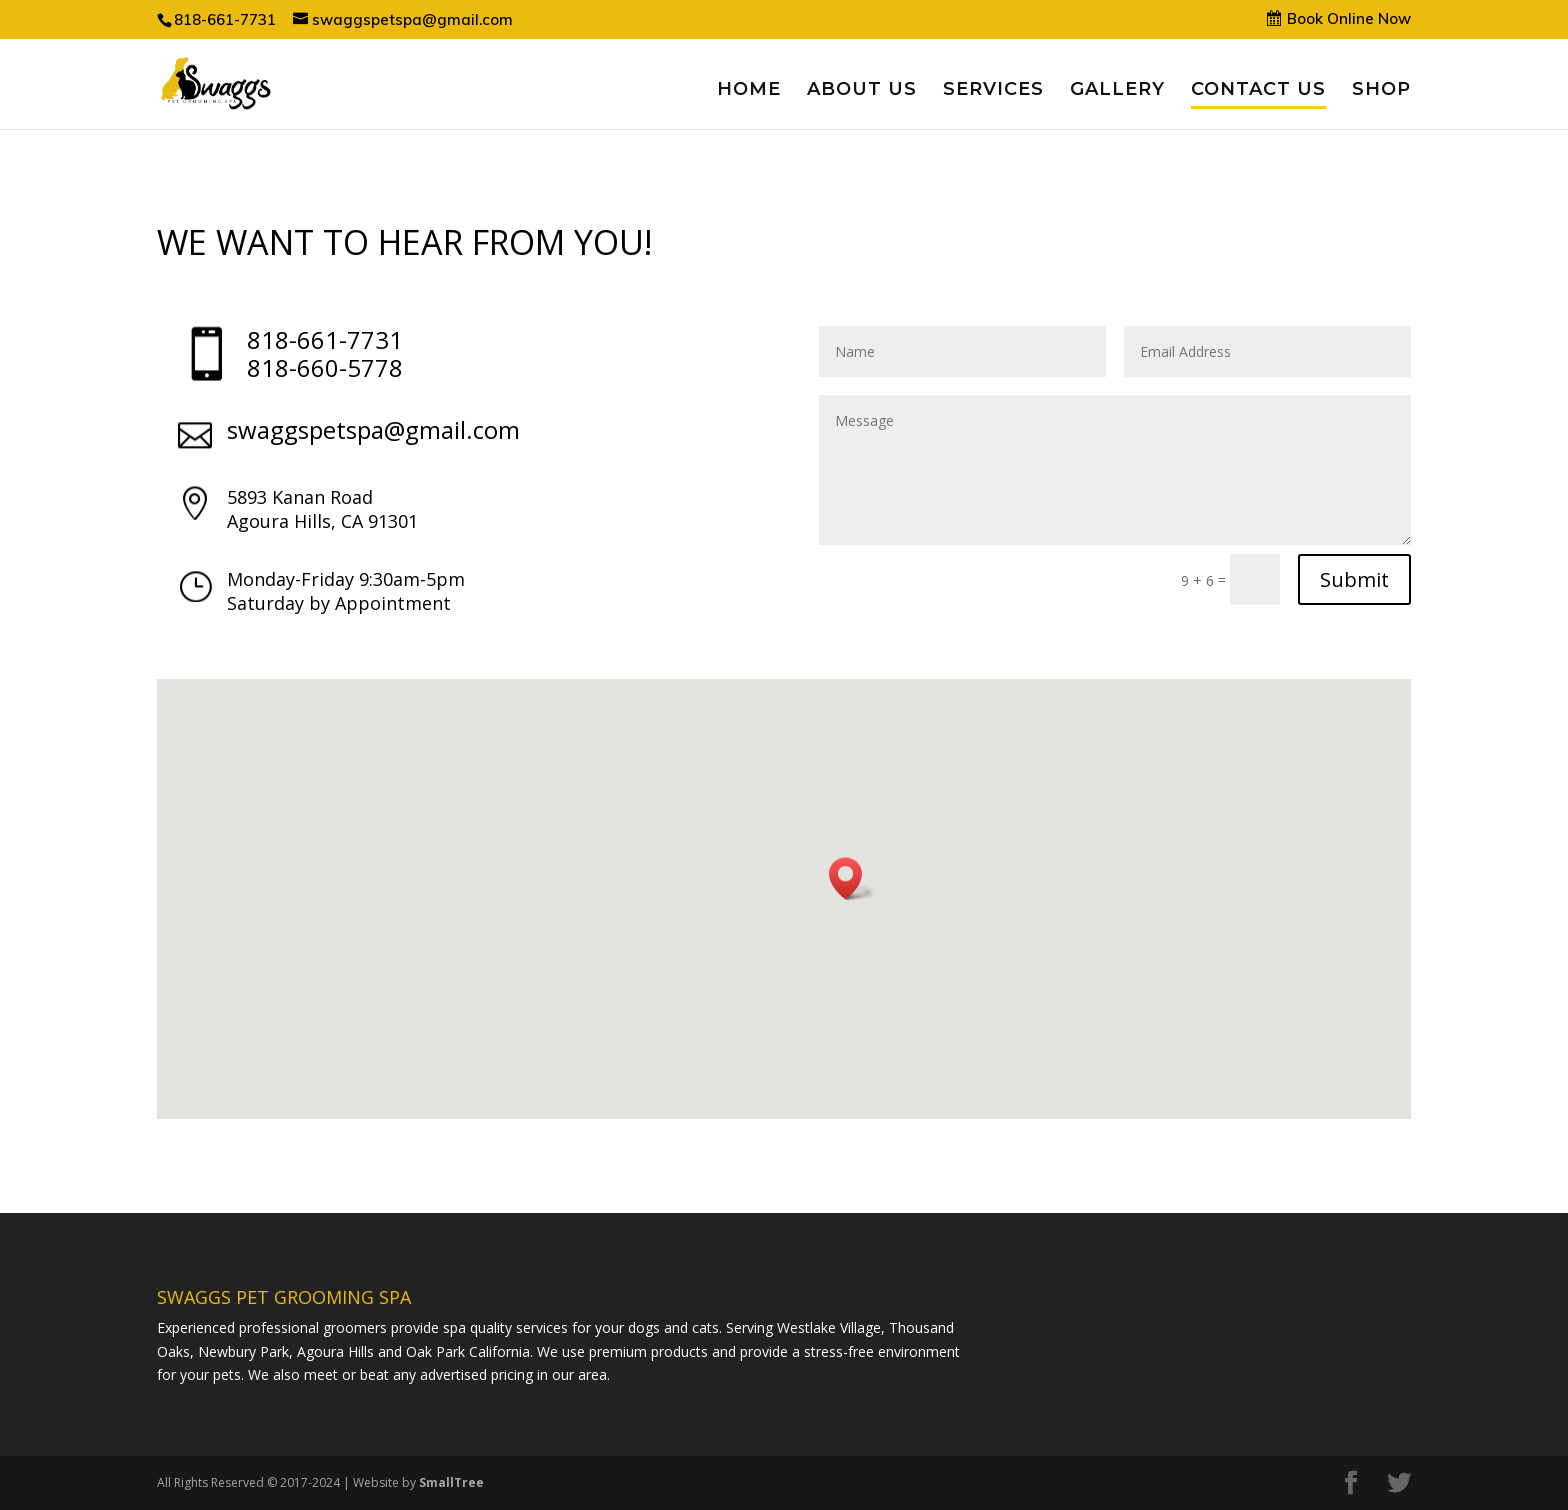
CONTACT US (1258, 91)
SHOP (1381, 91)
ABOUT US (862, 91)
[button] (852, 878)
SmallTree (451, 1482)
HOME (749, 91)
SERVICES (993, 91)
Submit (1354, 579)
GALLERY (1117, 91)
